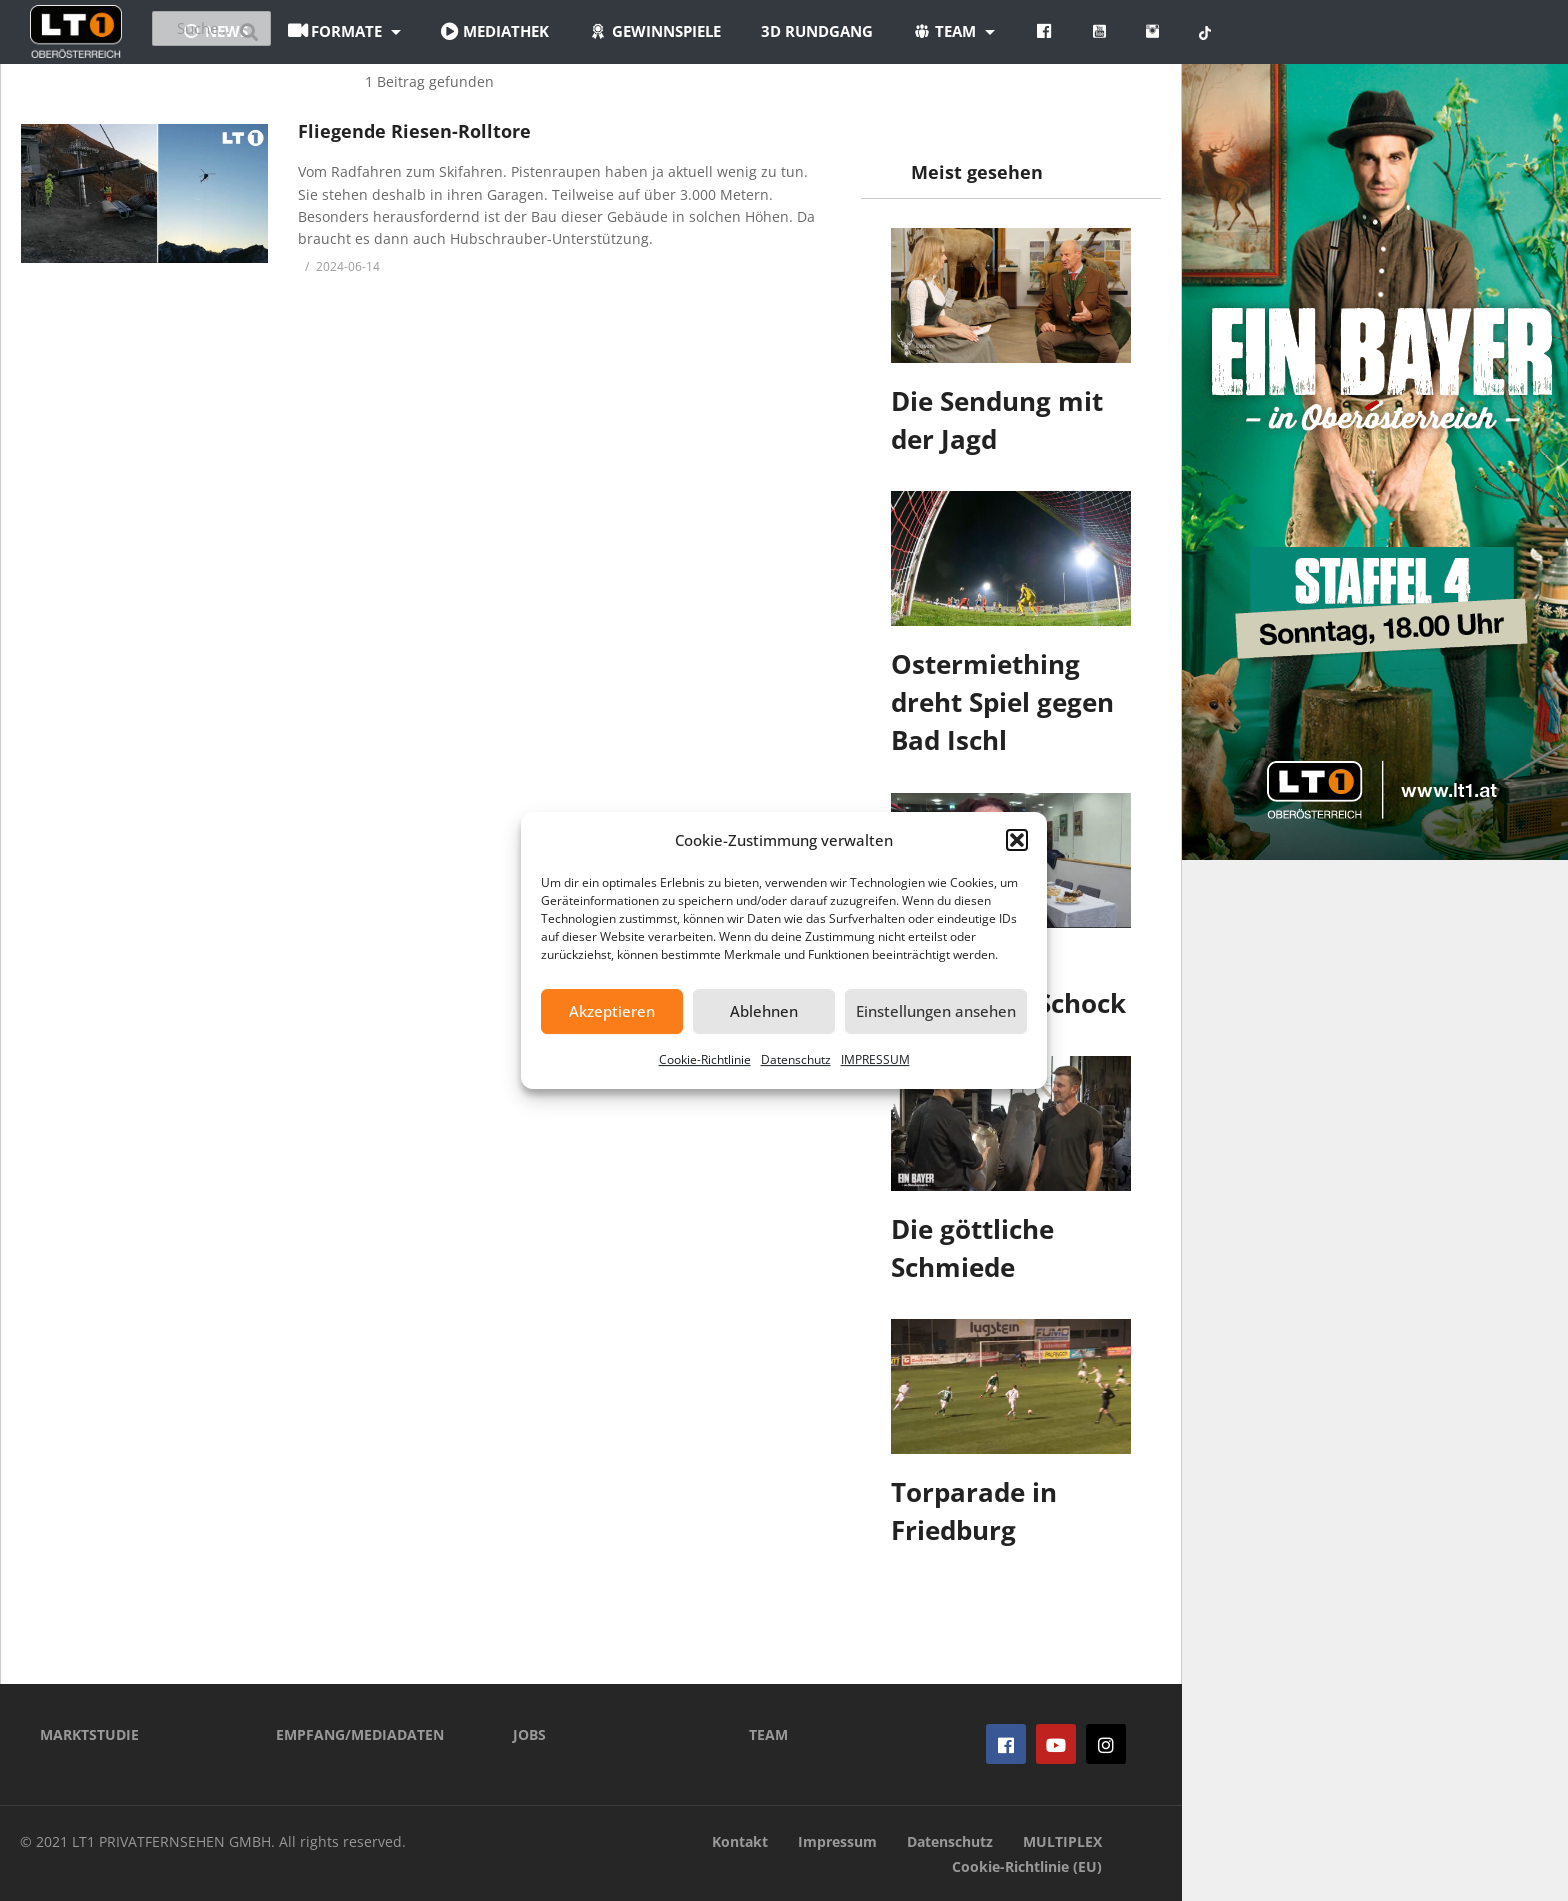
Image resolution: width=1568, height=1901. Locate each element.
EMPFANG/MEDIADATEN (360, 1734)
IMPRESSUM (875, 1059)
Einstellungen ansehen (936, 1011)
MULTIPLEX (1062, 1841)
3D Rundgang (937, 31)
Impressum (837, 1841)
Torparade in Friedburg (974, 1511)
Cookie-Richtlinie (705, 1059)
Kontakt (740, 1841)
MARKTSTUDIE (89, 1734)
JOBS (529, 1734)
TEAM (768, 1734)
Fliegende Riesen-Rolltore (414, 131)
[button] (1017, 840)
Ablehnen (764, 1011)
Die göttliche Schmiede (972, 1248)
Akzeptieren (612, 1011)
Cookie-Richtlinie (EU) (1027, 1866)
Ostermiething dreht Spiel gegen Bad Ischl (1002, 701)
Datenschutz (796, 1059)
